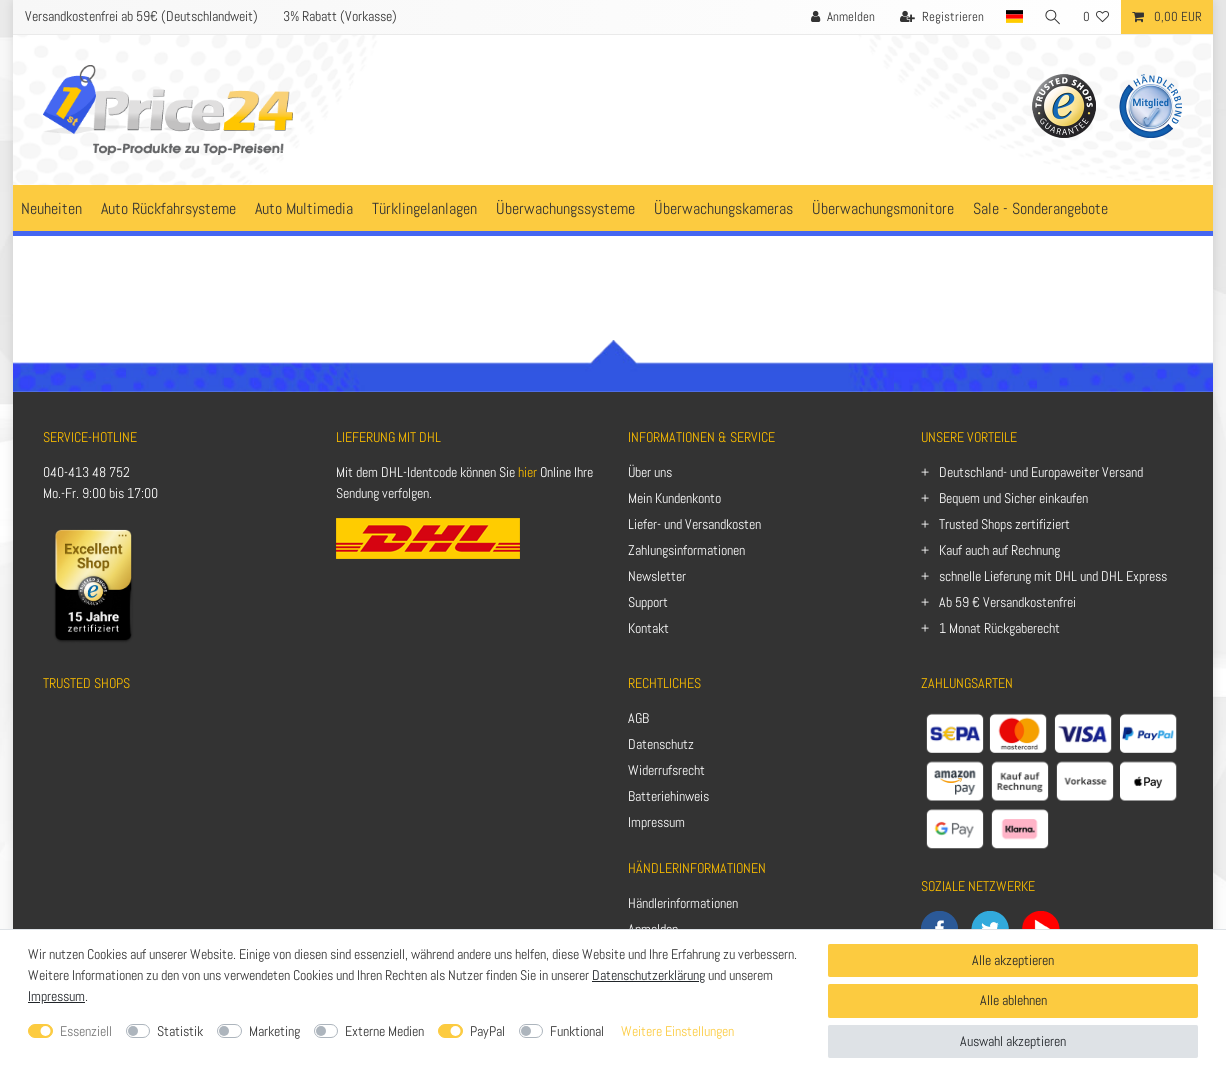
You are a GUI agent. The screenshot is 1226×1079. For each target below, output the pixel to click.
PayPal (487, 1031)
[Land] (1012, 17)
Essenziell (86, 1031)
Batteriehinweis (668, 796)
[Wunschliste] (1096, 17)
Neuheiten (51, 208)
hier (527, 472)
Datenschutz (661, 744)
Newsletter (657, 576)
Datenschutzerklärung (648, 975)
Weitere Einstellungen (677, 1031)
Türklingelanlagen (424, 208)
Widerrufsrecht (666, 770)
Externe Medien (384, 1031)
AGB (638, 718)
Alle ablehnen (1013, 1000)
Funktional (577, 1031)
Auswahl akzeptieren (1013, 1041)
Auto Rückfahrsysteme (168, 208)
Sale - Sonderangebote (1040, 208)
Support (648, 602)
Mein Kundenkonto (674, 498)
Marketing (274, 1031)
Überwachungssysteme (565, 208)
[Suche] (1052, 17)
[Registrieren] (939, 17)
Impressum (656, 822)
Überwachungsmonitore (883, 208)
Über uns (650, 472)
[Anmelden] (840, 17)
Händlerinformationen (683, 903)
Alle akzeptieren (1013, 960)
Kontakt (648, 628)
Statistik (180, 1031)
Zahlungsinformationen (686, 550)
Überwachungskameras (723, 208)
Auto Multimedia (304, 208)
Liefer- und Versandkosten (694, 524)
